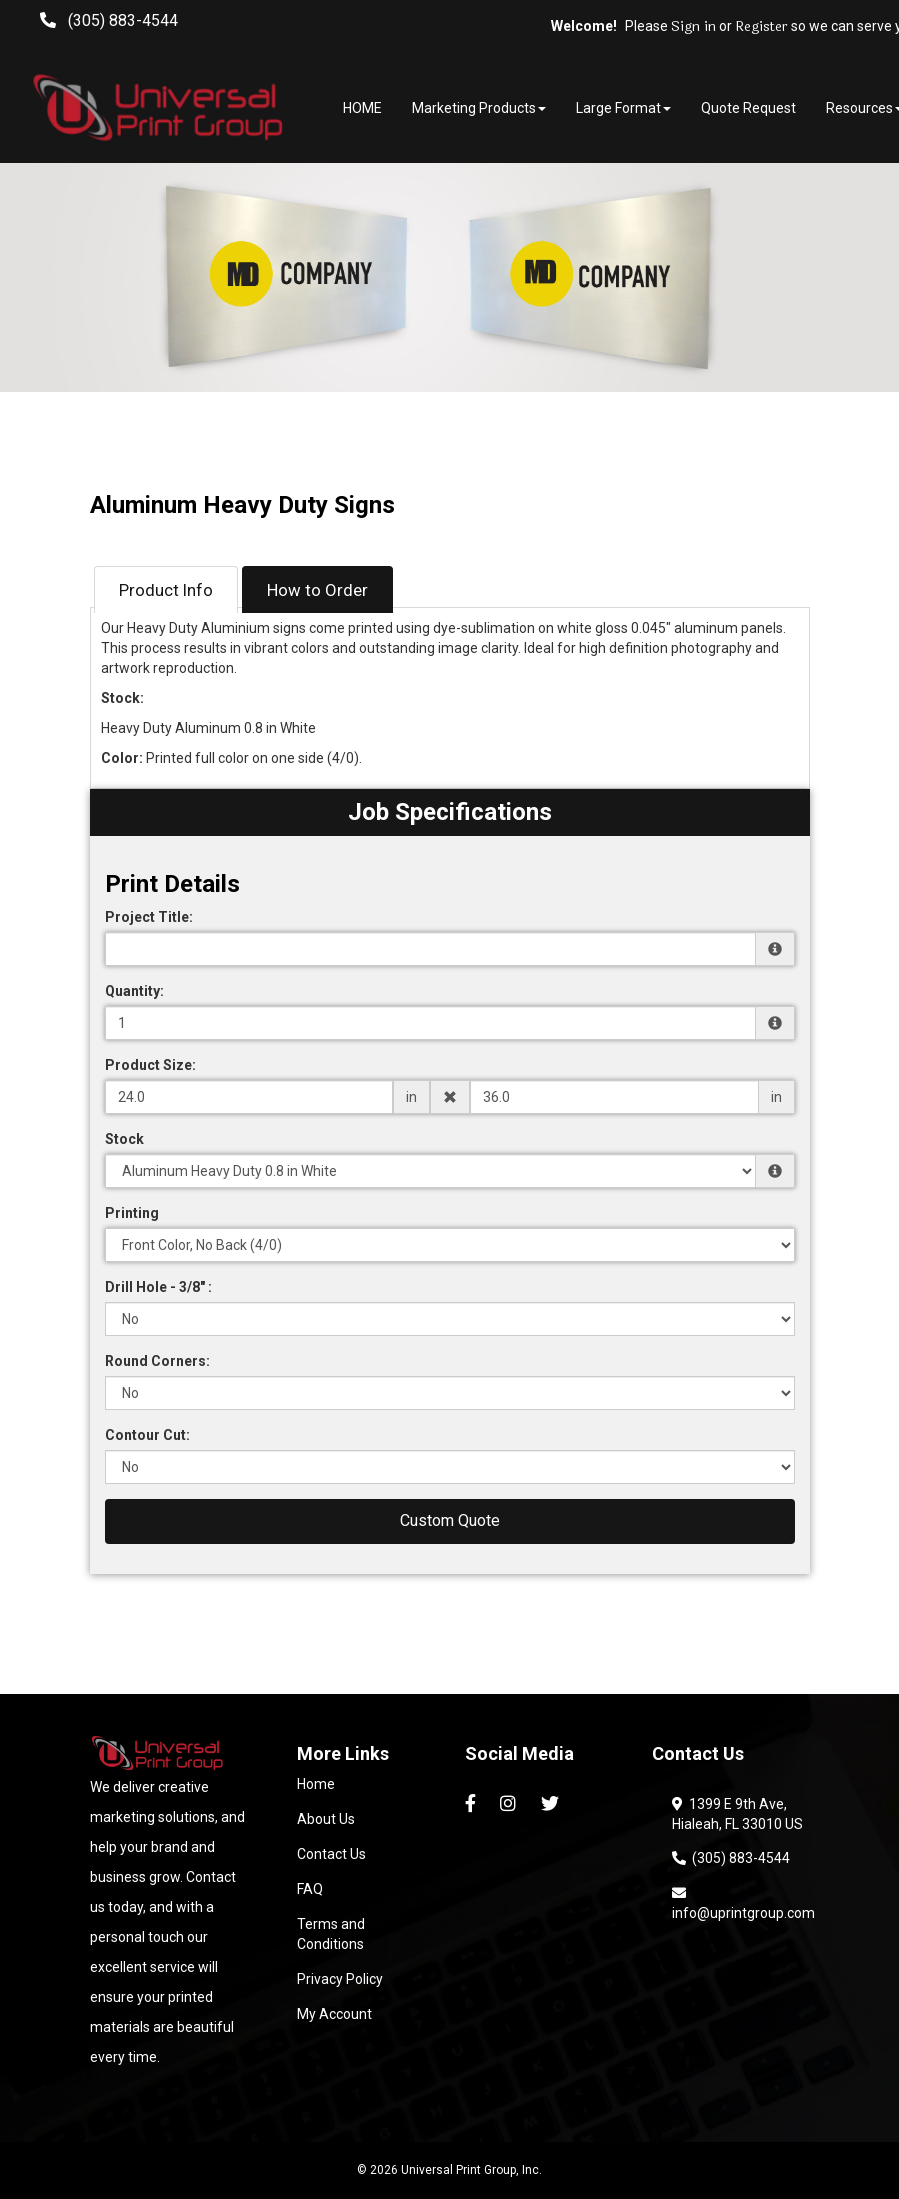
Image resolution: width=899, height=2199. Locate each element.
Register (761, 27)
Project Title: (149, 917)
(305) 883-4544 (731, 1858)
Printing (132, 1213)
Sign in (693, 27)
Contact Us (331, 1854)
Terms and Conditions (331, 1934)
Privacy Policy (340, 1979)
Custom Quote (450, 1520)
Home (316, 1784)
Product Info (166, 590)
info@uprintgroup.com (743, 1903)
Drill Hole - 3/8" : (158, 1287)
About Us (326, 1819)
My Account (334, 2014)
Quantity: (134, 991)
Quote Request (748, 108)
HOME (362, 108)
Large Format (623, 108)
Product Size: (150, 1065)
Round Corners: (157, 1361)
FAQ (310, 1889)
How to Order (317, 590)
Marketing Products (479, 108)
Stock (124, 1139)
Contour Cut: (147, 1435)
